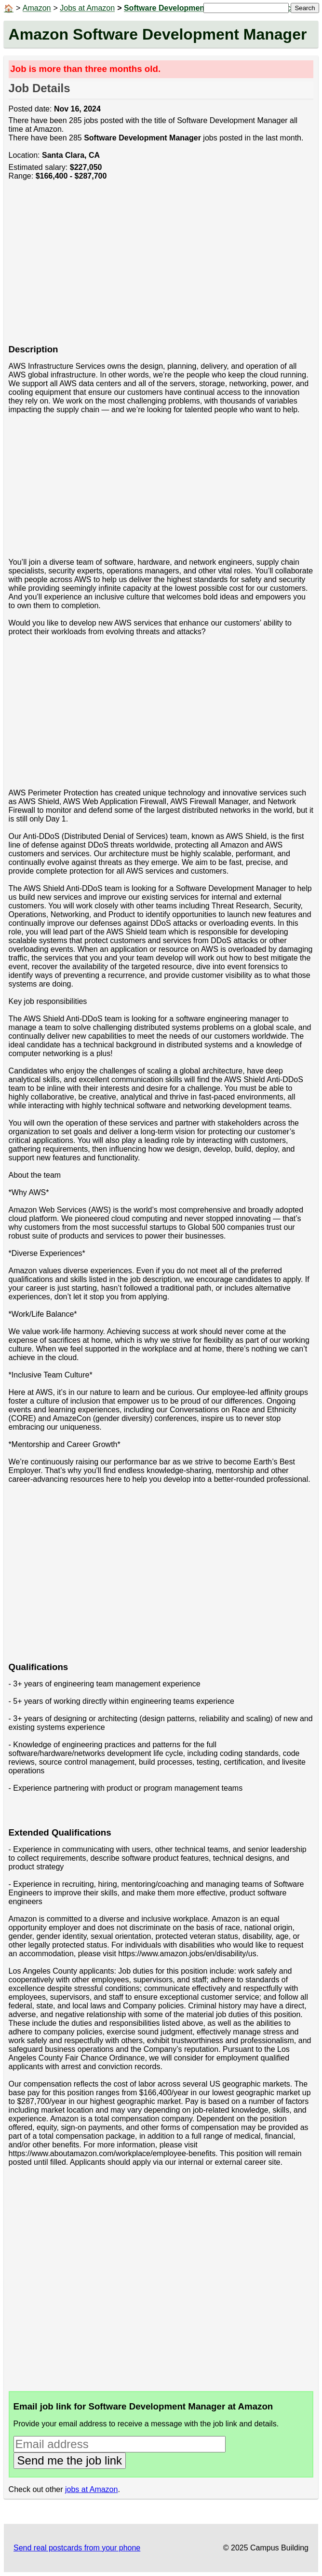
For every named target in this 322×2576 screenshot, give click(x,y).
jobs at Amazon (91, 2489)
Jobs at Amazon (87, 8)
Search (305, 8)
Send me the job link (69, 2460)
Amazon (37, 8)
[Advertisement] (161, 267)
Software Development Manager (182, 8)
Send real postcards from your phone (76, 2548)
